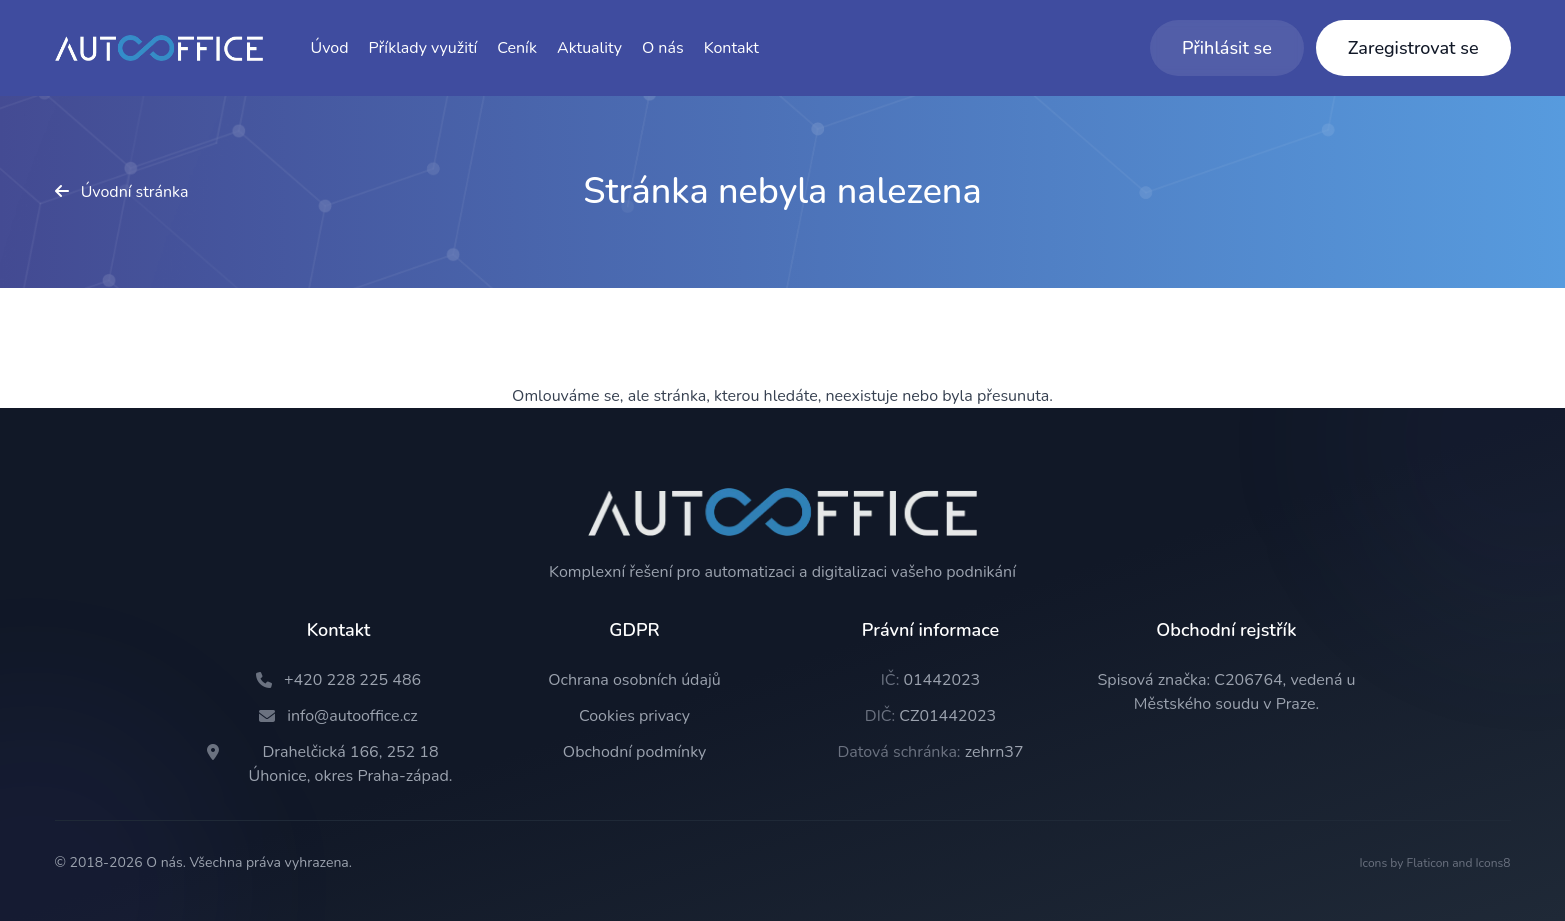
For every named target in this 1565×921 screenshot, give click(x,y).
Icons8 (1493, 863)
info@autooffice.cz (352, 716)
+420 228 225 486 (352, 680)
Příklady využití (423, 48)
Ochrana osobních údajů (634, 680)
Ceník (517, 48)
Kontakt (731, 48)
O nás (663, 48)
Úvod (330, 48)
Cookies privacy (634, 716)
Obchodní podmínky (634, 752)
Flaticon (1427, 863)
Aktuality (589, 48)
